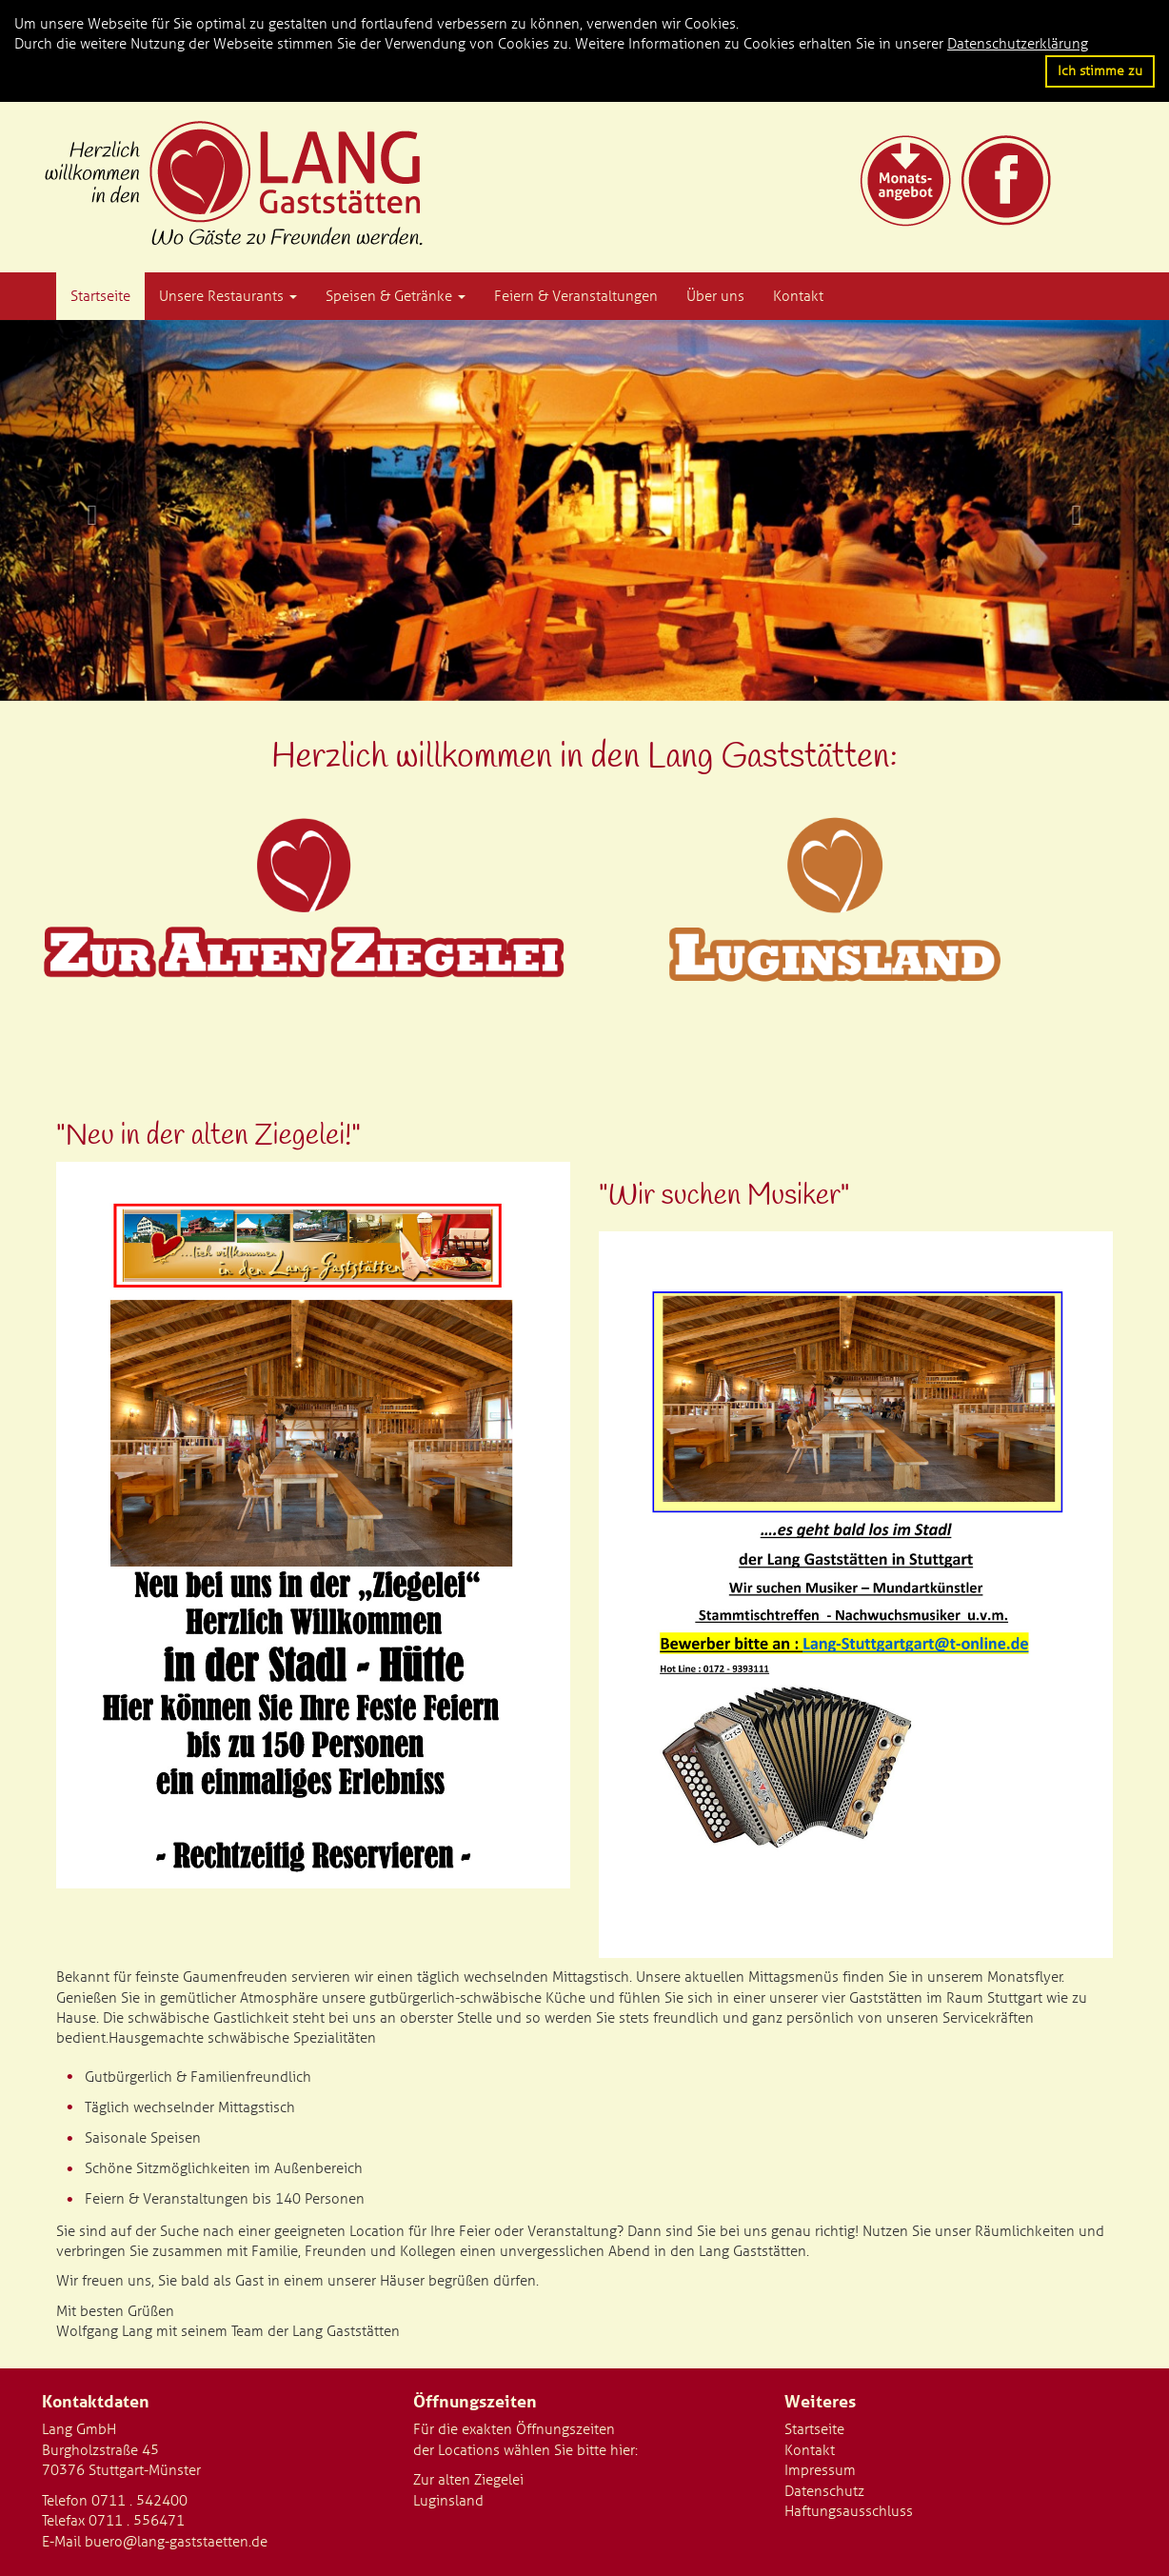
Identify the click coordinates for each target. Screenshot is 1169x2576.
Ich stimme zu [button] (1100, 70)
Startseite (100, 296)
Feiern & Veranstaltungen (576, 296)
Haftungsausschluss (848, 2511)
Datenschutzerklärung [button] (1017, 43)
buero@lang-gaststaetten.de (176, 2541)
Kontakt (798, 296)
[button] (87, 510)
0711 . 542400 (139, 2500)
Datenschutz (824, 2491)
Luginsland (448, 2500)
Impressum (820, 2470)
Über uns (715, 296)
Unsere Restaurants (228, 296)
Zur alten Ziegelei (468, 2479)
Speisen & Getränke (396, 296)
